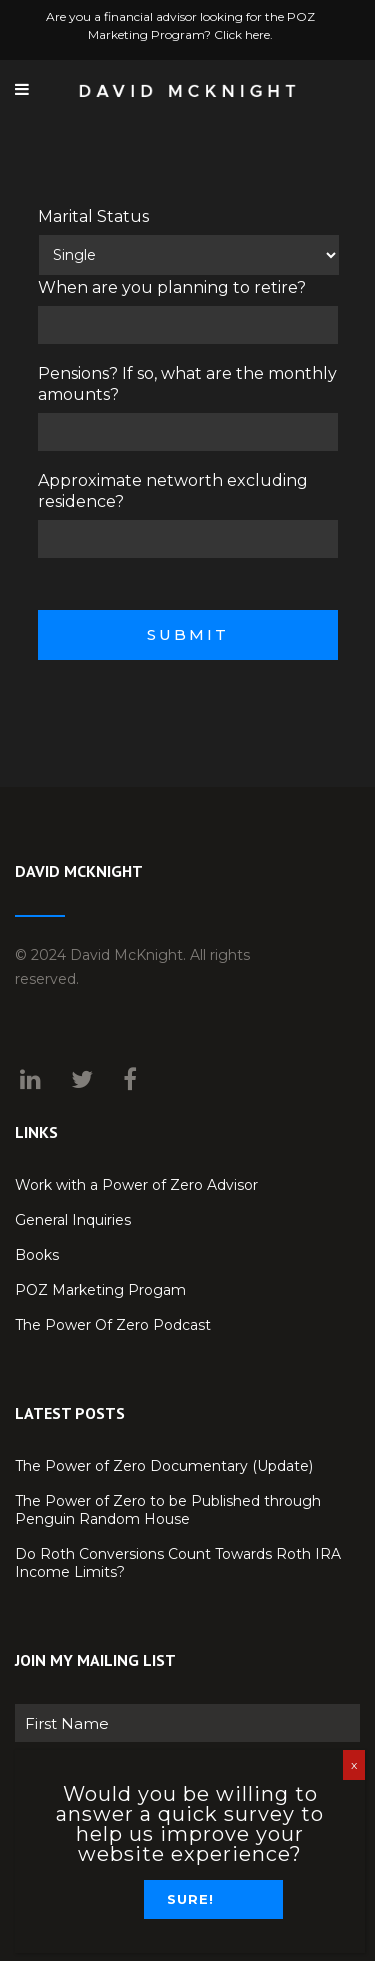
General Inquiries (73, 1220)
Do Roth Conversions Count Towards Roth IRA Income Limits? (178, 1563)
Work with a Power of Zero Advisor (136, 1185)
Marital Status (93, 216)
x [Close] (354, 1764)
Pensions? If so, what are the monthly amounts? (187, 384)
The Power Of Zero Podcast (113, 1325)
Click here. (243, 34)
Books (37, 1255)
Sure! (190, 1899)
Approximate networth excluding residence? (173, 491)
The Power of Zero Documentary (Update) (164, 1466)
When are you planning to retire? (172, 287)
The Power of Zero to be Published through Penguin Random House (168, 1510)
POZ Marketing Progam (100, 1290)
